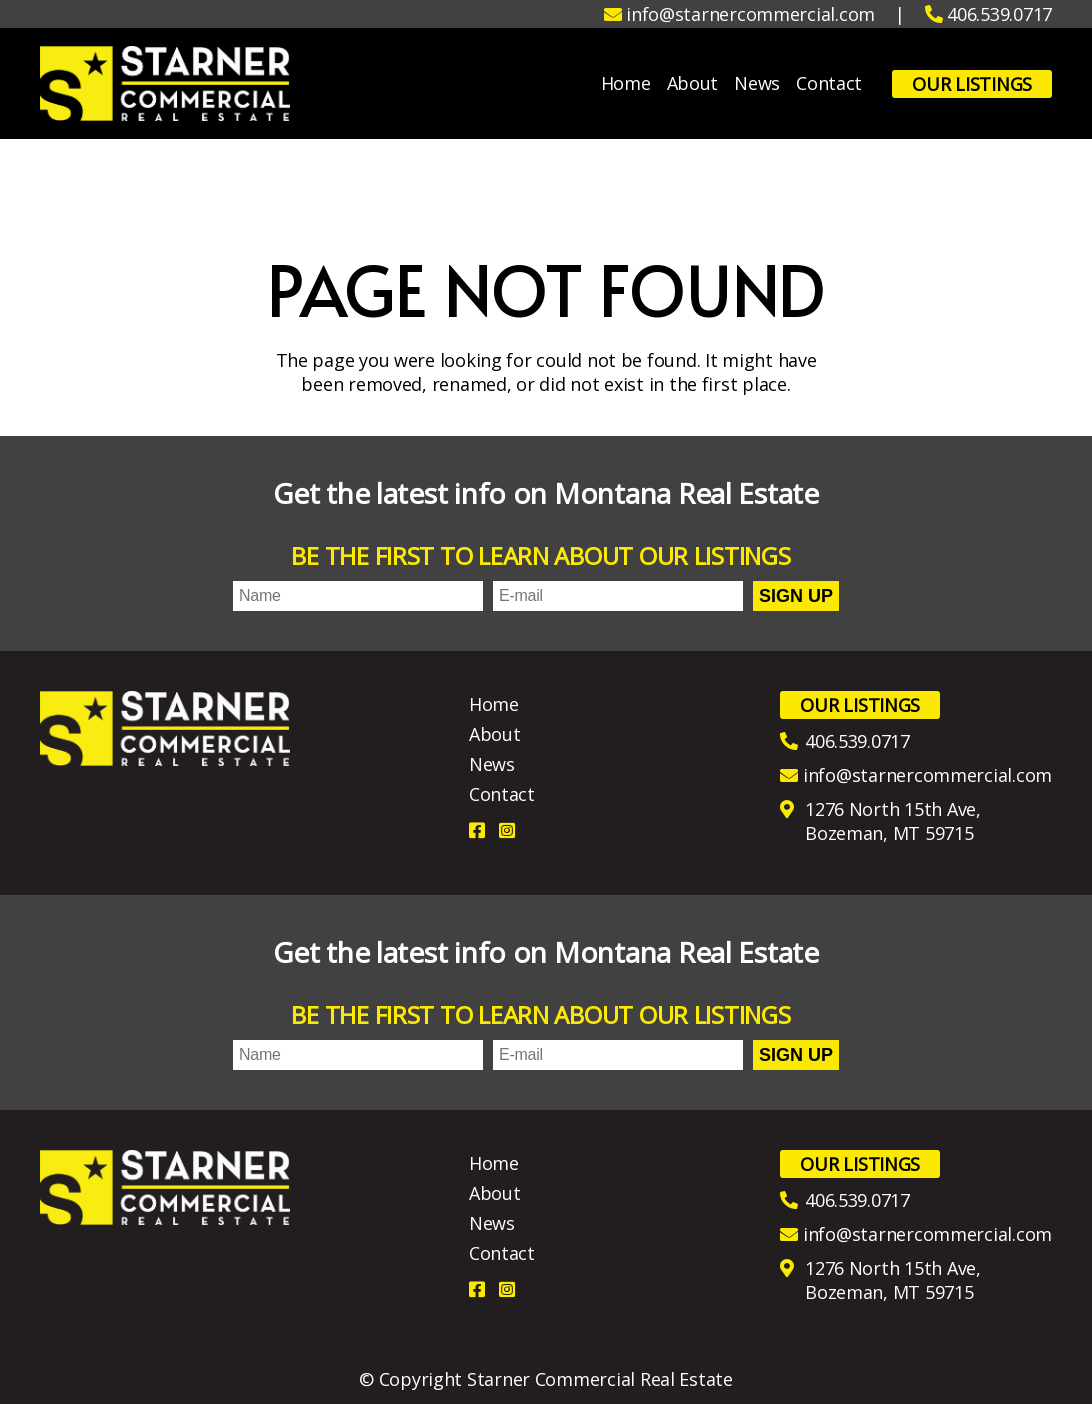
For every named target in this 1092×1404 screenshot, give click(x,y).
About (693, 84)
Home (626, 84)
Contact (829, 84)
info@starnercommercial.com (927, 775)
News (757, 84)
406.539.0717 (857, 741)
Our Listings (972, 84)
